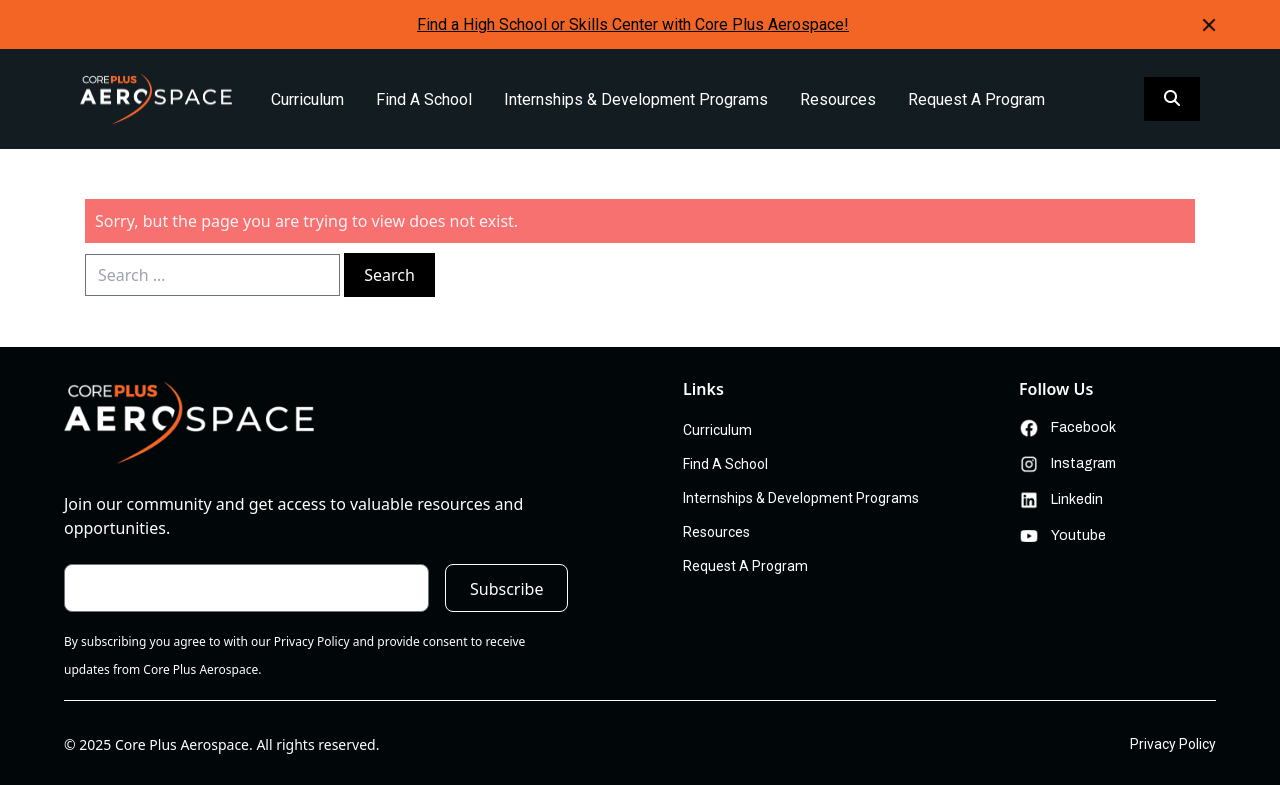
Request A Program (976, 99)
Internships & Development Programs (636, 99)
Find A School (424, 99)
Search (389, 275)
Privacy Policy (1173, 744)
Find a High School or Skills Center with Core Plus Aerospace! (633, 24)
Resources (838, 99)
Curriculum (307, 99)
